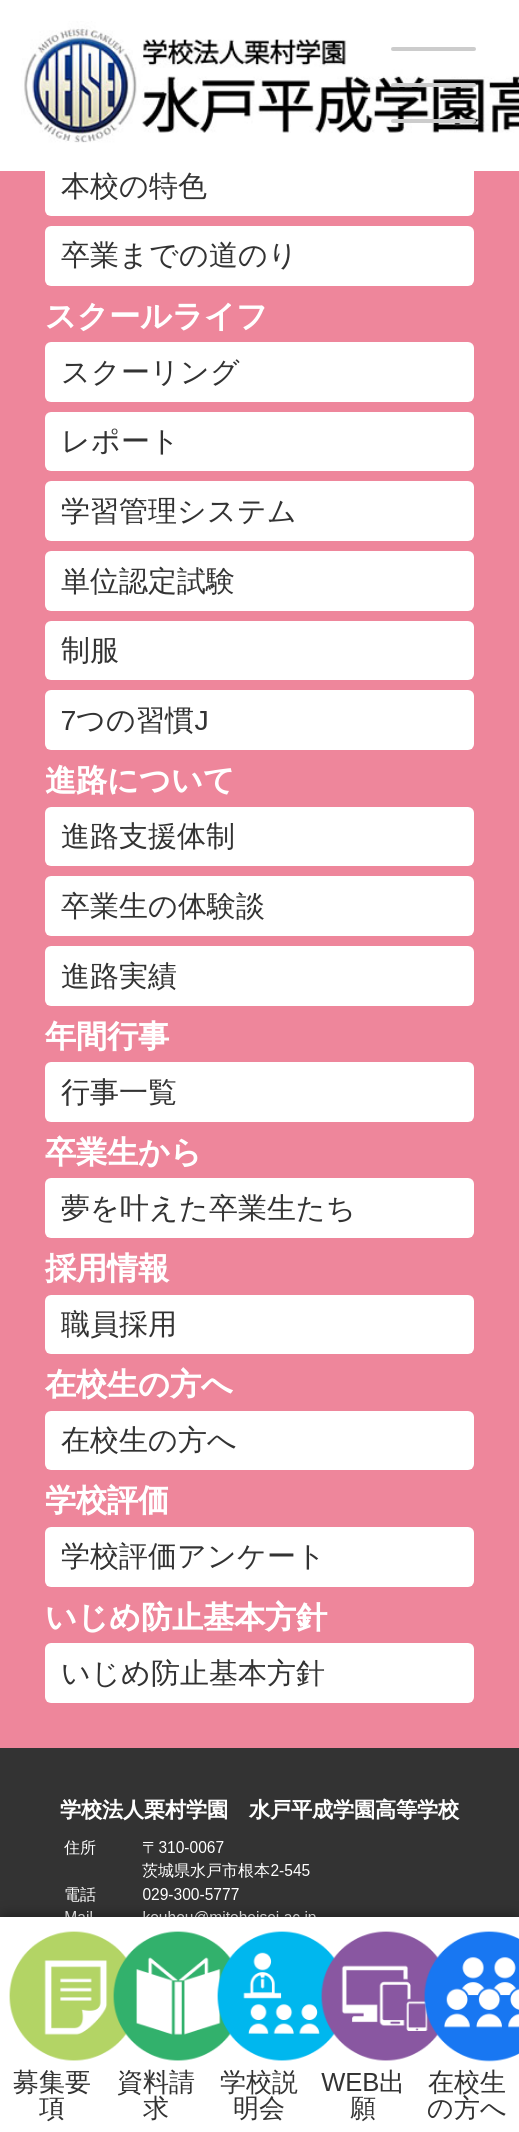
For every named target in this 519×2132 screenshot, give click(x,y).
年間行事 (107, 1036)
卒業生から (123, 1152)
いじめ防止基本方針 (186, 1617)
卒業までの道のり (179, 255)
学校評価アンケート (193, 1556)
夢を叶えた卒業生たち (208, 1208)
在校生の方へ (466, 2024)
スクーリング (150, 372)
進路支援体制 (148, 836)
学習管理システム (179, 511)
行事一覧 (119, 1092)
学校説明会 (259, 2024)
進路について (140, 780)
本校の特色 (134, 186)
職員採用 (119, 1324)
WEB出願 (363, 2024)
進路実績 (119, 976)
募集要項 (51, 2024)
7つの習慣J (135, 720)
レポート (120, 441)
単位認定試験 (148, 581)
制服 (90, 650)
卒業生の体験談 (163, 906)
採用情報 (107, 1268)
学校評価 (107, 1500)
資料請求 (155, 2024)
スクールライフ (156, 316)
